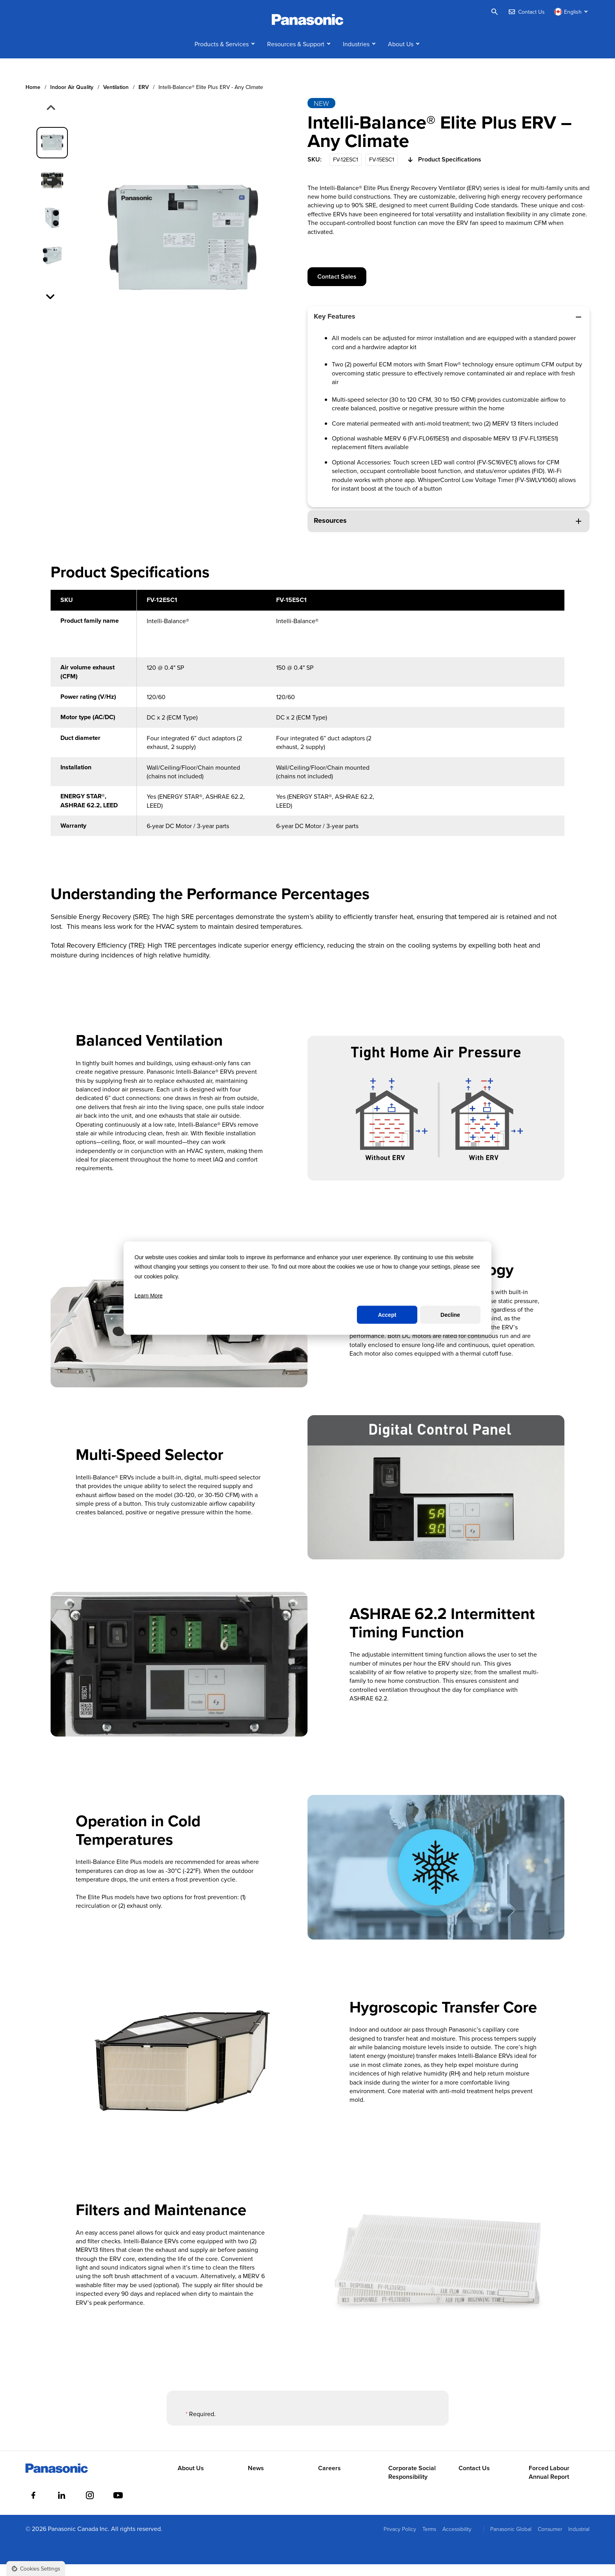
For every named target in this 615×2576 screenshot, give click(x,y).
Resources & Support (295, 55)
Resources (448, 532)
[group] (52, 154)
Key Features (448, 328)
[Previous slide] (50, 120)
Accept (387, 1315)
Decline (450, 1315)
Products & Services (222, 55)
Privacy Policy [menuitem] (400, 2540)
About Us (400, 55)
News (256, 2480)
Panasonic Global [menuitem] (510, 2540)
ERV (143, 99)
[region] (307, 729)
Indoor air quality (71, 99)
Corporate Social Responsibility (412, 2484)
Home (32, 99)
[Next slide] (51, 307)
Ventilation (116, 99)
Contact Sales (337, 288)
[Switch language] (572, 11)
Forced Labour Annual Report (549, 2484)
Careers (329, 2480)
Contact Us (474, 2480)
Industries (356, 55)
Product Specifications (443, 171)
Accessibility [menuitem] (456, 2540)
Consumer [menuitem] (550, 2540)
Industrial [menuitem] (579, 2540)
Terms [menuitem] (429, 2540)
